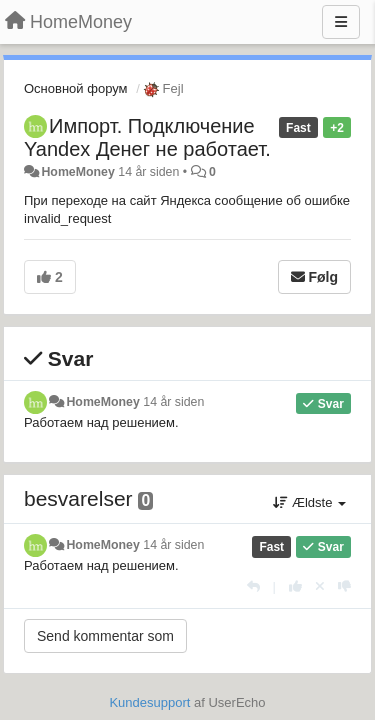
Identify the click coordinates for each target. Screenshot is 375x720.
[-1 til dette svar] (344, 586)
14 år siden (173, 402)
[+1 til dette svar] (295, 586)
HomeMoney (77, 172)
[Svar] (253, 586)
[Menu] (341, 22)
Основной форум (76, 88)
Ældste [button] (309, 502)
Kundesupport (149, 702)
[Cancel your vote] (320, 586)
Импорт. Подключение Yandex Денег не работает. (147, 137)
